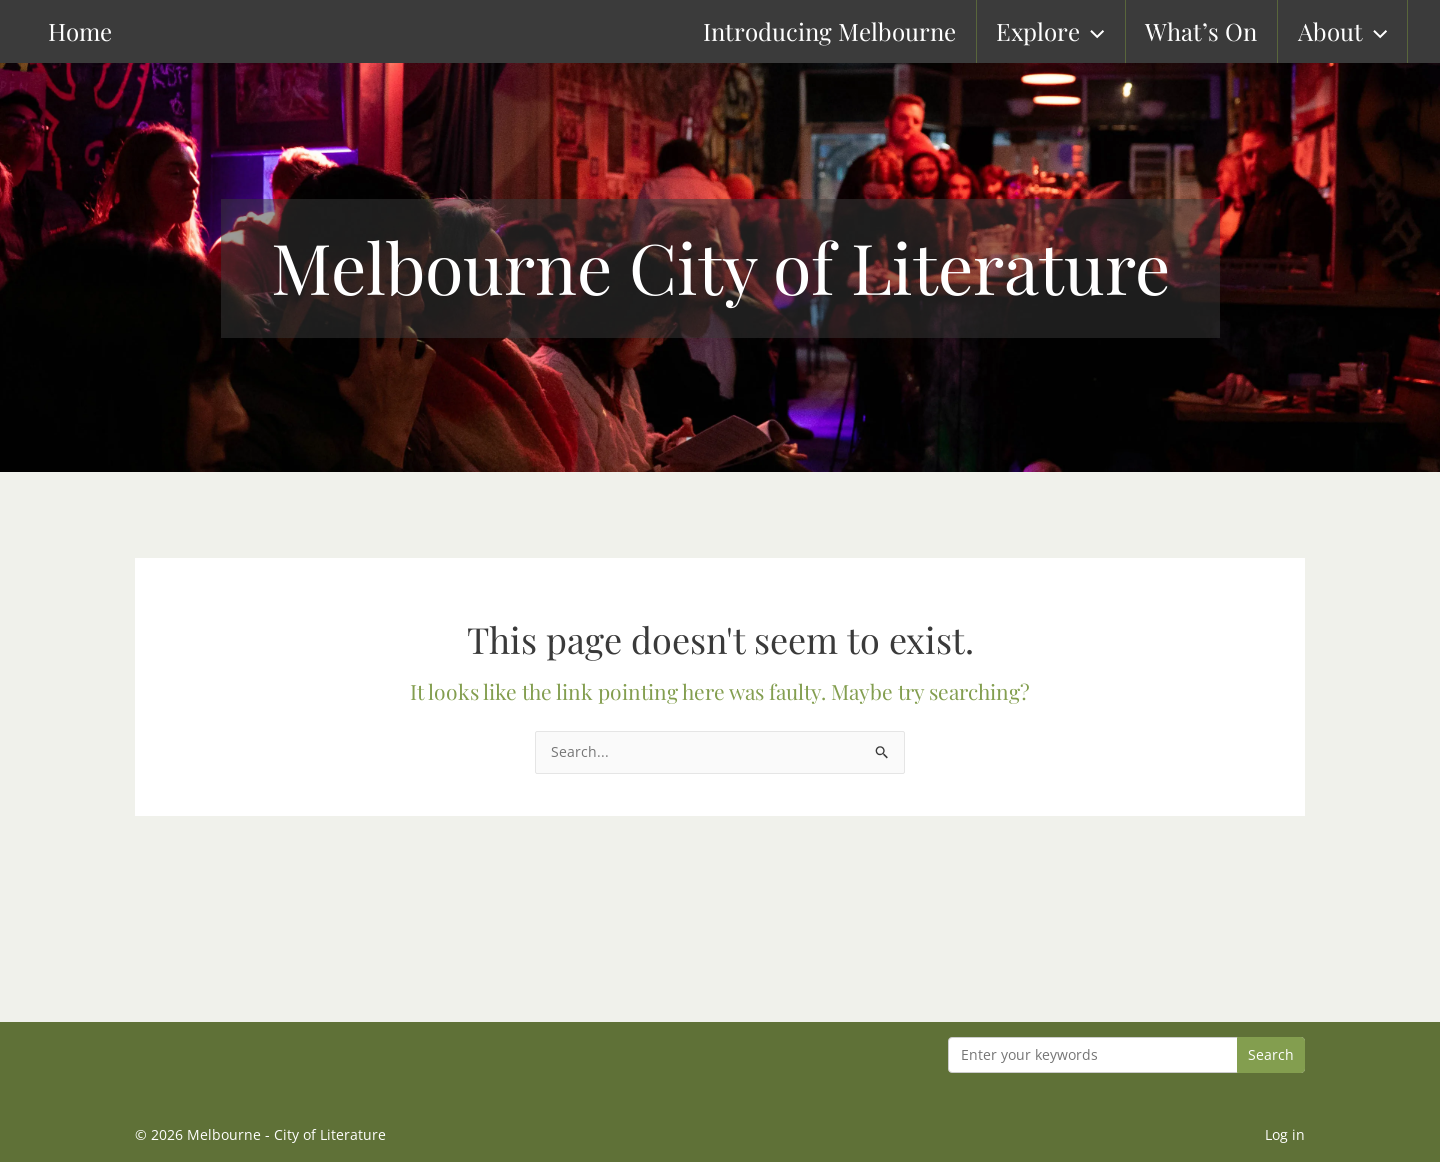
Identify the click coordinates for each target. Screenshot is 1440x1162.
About (1360, 31)
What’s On (1221, 31)
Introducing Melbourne (851, 31)
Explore (1071, 31)
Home (47, 31)
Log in (1285, 1134)
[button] (1113, 31)
